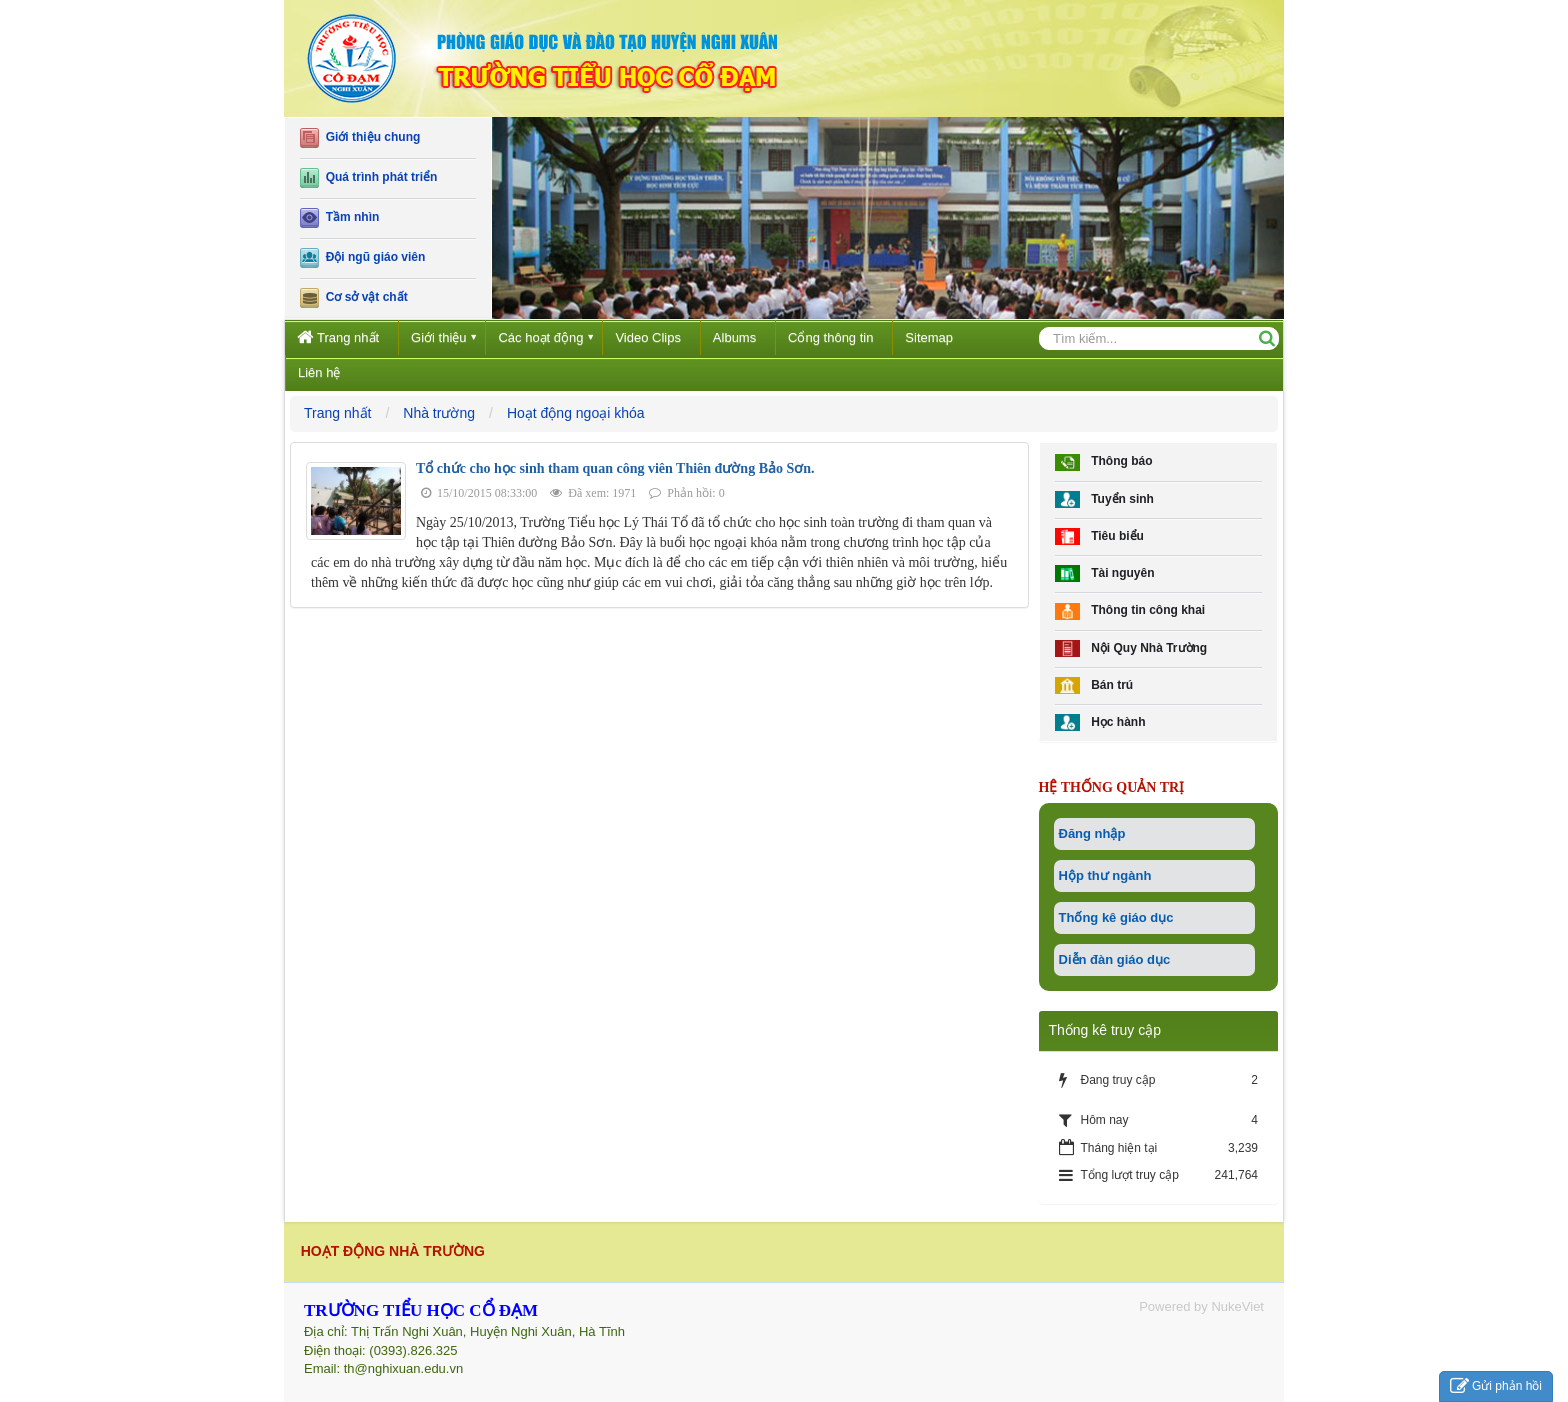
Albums (734, 337)
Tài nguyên (1105, 573)
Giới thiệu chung (360, 138)
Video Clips (648, 337)
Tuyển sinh (1104, 499)
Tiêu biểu (1099, 536)
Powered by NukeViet (1201, 1306)
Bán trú (1094, 685)
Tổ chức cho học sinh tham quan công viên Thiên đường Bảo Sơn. (615, 468)
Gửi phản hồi (1496, 1386)
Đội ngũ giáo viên (362, 258)
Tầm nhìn (339, 218)
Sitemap (929, 337)
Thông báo (1104, 462)
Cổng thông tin (830, 337)
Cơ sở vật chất (354, 298)
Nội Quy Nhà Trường (1131, 648)
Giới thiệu (438, 337)
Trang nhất (338, 336)
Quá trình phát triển (368, 178)
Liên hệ (319, 372)
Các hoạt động (540, 337)
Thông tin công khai (1130, 611)
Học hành (1100, 722)
